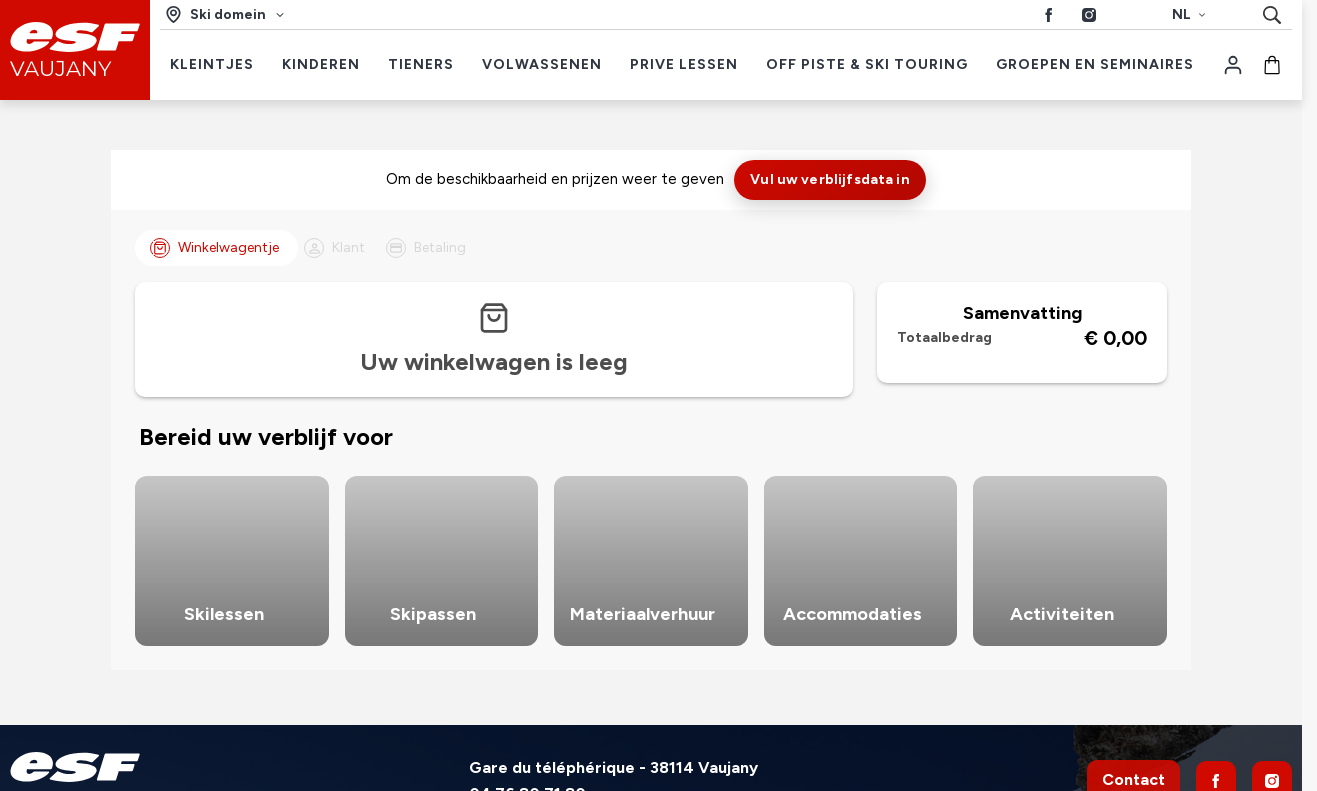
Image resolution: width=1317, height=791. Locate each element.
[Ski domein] (225, 14)
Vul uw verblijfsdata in (829, 179)
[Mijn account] (1233, 65)
